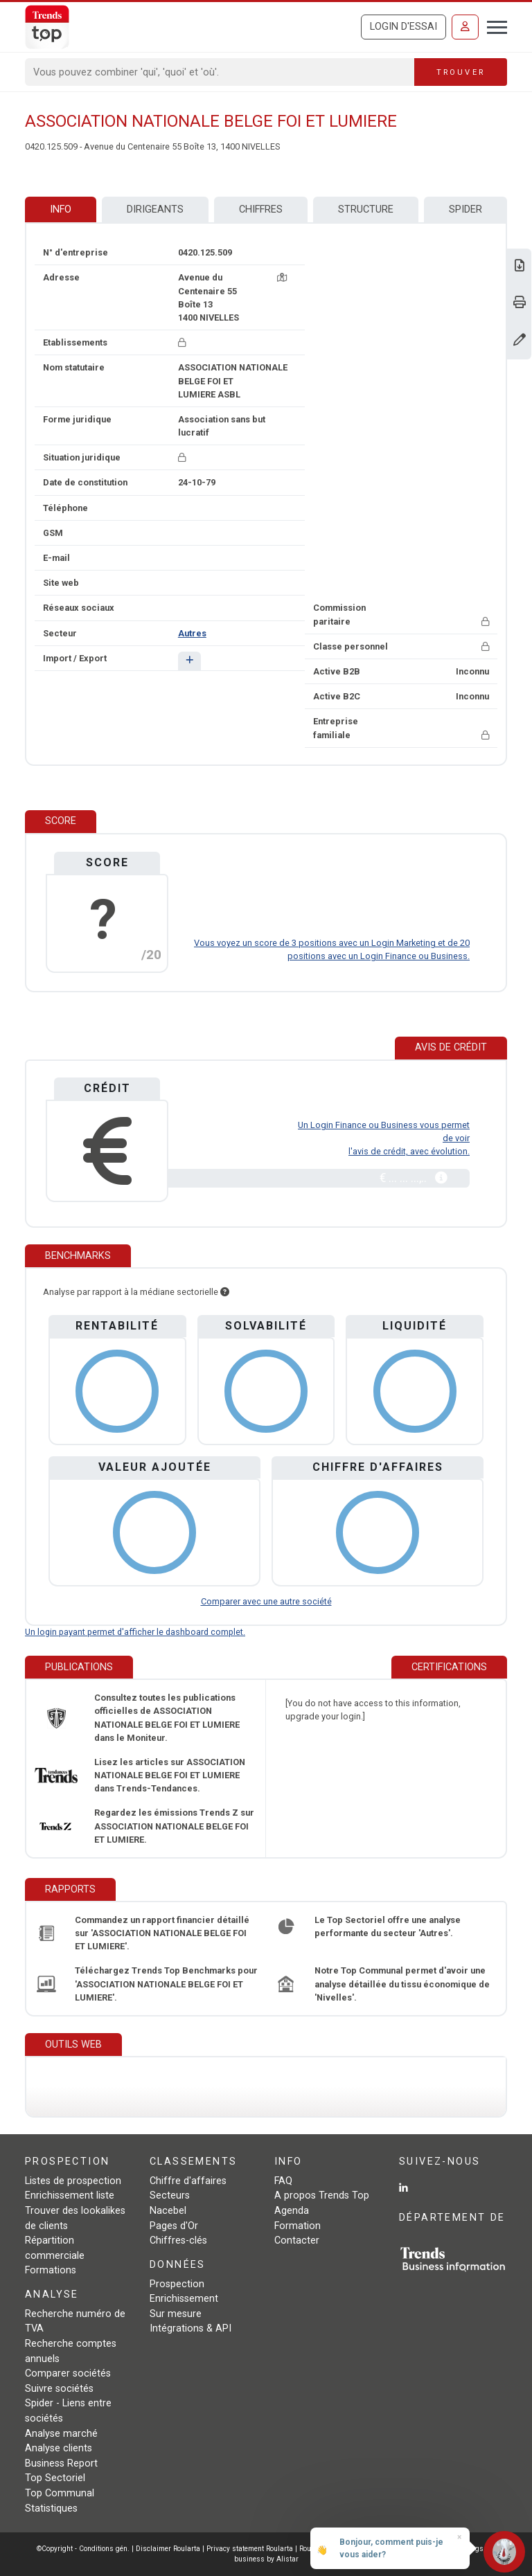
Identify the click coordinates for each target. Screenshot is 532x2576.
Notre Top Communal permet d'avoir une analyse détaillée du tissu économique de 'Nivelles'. (402, 1983)
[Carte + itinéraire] (282, 277)
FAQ (283, 2181)
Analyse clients (58, 2448)
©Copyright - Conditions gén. (83, 2548)
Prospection (177, 2284)
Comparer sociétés (68, 2373)
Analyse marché (61, 2434)
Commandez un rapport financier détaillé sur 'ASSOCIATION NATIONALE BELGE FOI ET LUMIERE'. (162, 1933)
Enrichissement (184, 2299)
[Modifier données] (519, 341)
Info (60, 209)
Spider (465, 209)
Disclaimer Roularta (168, 2548)
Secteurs (170, 2195)
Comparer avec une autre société (266, 1601)
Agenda (291, 2211)
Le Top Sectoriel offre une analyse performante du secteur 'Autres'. (387, 1926)
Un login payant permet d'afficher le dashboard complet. (135, 1632)
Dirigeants (155, 209)
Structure (365, 209)
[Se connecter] (465, 27)
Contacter (296, 2240)
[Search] (220, 72)
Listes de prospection (73, 2181)
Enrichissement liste (69, 2195)
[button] (189, 661)
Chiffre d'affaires (188, 2181)
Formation (297, 2226)
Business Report (61, 2463)
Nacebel (168, 2211)
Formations (50, 2270)
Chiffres (261, 209)
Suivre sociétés (59, 2389)
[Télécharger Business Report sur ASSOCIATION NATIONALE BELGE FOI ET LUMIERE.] (519, 267)
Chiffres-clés (178, 2240)
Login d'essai (403, 27)
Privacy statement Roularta (249, 2548)
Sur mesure (176, 2314)
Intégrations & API (190, 2328)
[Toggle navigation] (493, 26)
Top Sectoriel (55, 2478)
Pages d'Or (174, 2226)
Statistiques (51, 2508)
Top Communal (59, 2493)
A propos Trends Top (321, 2195)
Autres (192, 633)
